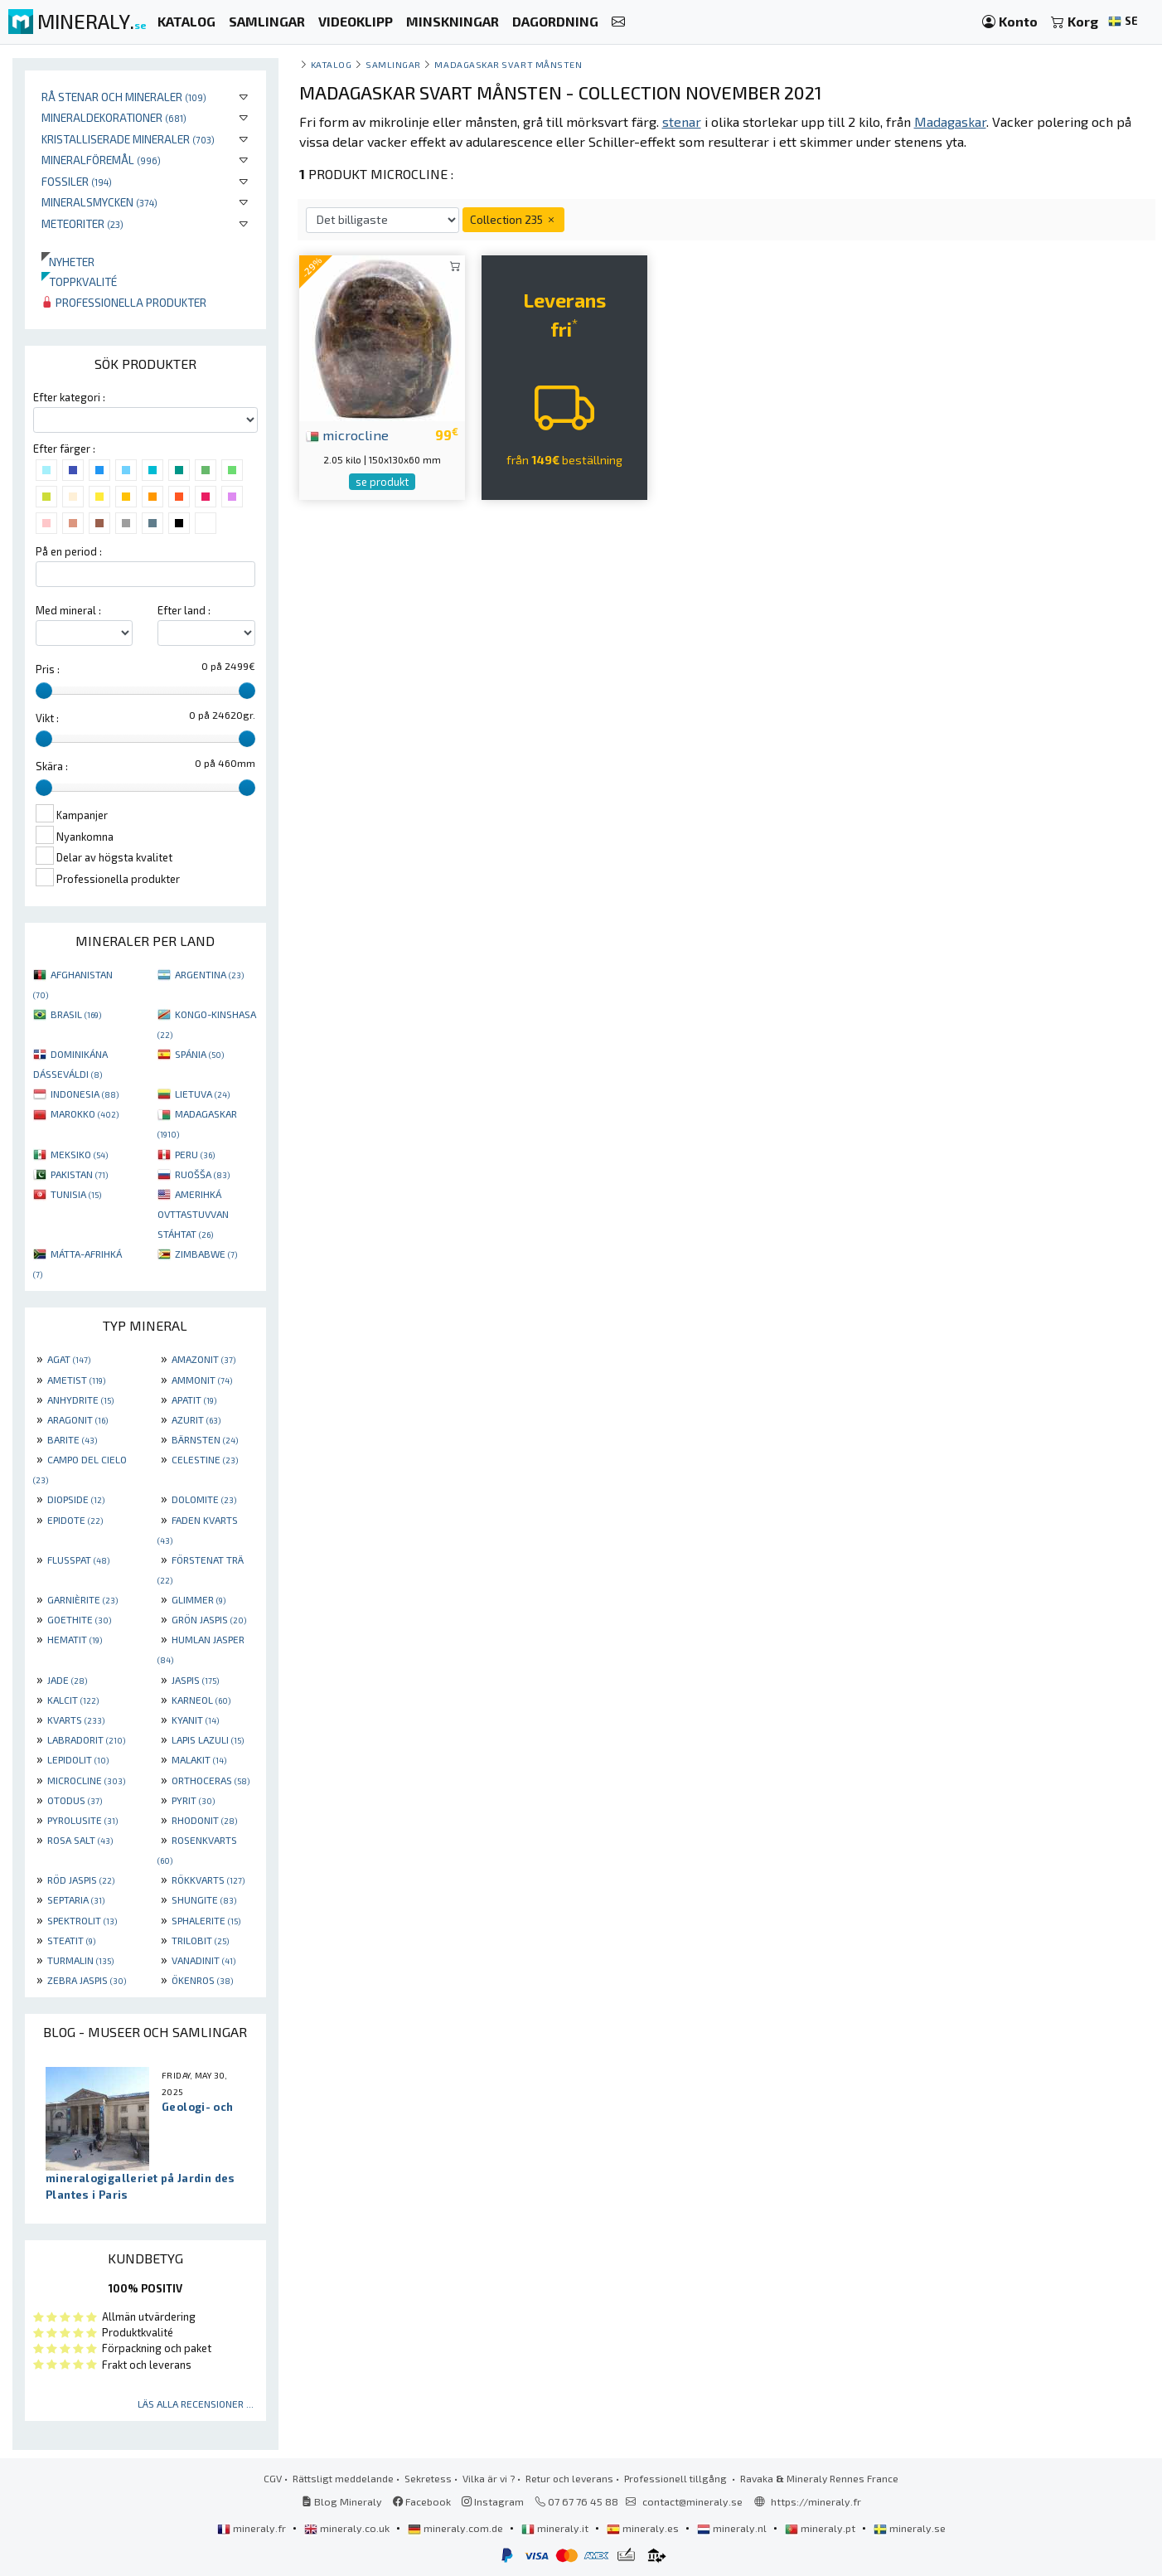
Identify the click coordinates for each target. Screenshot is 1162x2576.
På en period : (69, 551)
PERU (195, 1154)
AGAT (68, 1359)
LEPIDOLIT (78, 1759)
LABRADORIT (86, 1739)
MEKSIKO (79, 1154)
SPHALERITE (206, 1920)
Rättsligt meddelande (343, 2478)
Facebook (422, 2501)
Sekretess (428, 2478)
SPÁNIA (199, 1054)
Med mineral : (68, 610)
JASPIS (195, 1680)
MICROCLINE (86, 1780)
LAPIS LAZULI (208, 1739)
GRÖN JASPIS (209, 1619)
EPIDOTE (75, 1520)
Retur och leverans (569, 2478)
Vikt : (47, 718)
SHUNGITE (204, 1899)
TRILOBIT (200, 1940)
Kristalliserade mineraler (128, 139)
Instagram (493, 2501)
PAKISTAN (79, 1174)
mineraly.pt (821, 2528)
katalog (331, 64)
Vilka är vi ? (488, 2478)
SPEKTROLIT (82, 1920)
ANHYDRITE (80, 1399)
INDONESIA (85, 1093)
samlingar (393, 64)
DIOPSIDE (75, 1499)
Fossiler (76, 181)
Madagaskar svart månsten (508, 64)
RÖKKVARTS (208, 1879)
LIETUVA (202, 1093)
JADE (67, 1680)
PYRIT (193, 1800)
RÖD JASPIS (80, 1879)
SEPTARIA (75, 1899)
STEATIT (71, 1940)
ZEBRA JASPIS (86, 1980)
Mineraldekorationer (113, 117)
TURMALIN (80, 1960)
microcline (347, 434)
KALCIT (73, 1699)
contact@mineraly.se (692, 2501)
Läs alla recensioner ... (196, 2403)
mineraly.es (644, 2528)
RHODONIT (204, 1820)
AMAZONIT (203, 1359)
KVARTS (75, 1719)
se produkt (382, 481)
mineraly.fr (252, 2528)
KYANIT (195, 1719)
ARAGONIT (77, 1419)
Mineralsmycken (99, 202)
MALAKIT (199, 1759)
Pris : (48, 669)
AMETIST (76, 1379)
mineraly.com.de (457, 2528)
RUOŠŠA (202, 1174)
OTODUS (74, 1800)
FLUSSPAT (78, 1559)
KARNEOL (201, 1699)
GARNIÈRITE (82, 1599)
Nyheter (67, 262)
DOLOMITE (204, 1499)
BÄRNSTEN (205, 1439)
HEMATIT (74, 1639)
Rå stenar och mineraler (123, 97)
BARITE (72, 1439)
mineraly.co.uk (348, 2528)
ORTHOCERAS (210, 1780)
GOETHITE (79, 1619)
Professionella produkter (123, 302)
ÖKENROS (202, 1980)
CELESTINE (205, 1459)
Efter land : (184, 610)
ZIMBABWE (206, 1253)
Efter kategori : (69, 397)
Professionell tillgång (676, 2478)
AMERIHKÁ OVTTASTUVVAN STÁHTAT (193, 1213)
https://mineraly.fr (816, 2501)
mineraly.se (910, 2528)
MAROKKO (85, 1113)
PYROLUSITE (82, 1820)
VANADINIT (203, 1960)
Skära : (52, 766)
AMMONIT (202, 1379)
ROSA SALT (80, 1840)
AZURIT (196, 1419)
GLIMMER (198, 1599)
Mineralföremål (101, 160)
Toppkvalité (79, 281)
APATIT (194, 1399)
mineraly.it (556, 2528)
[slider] (44, 690)
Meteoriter (82, 223)
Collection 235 (513, 219)
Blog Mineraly (342, 2501)
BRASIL (76, 1014)
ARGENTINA (209, 974)
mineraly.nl (733, 2528)
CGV (273, 2478)
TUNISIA (76, 1194)
